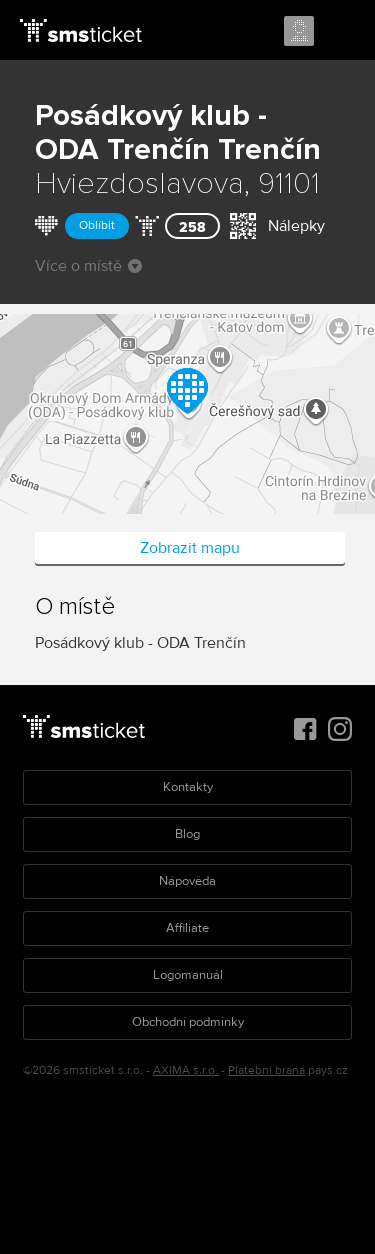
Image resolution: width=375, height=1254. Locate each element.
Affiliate (187, 928)
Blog (187, 834)
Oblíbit (97, 225)
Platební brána (266, 1070)
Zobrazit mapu (190, 548)
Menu (342, 32)
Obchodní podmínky (188, 1022)
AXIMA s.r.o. (185, 1070)
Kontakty (188, 787)
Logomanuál (188, 975)
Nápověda (187, 881)
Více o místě (88, 266)
